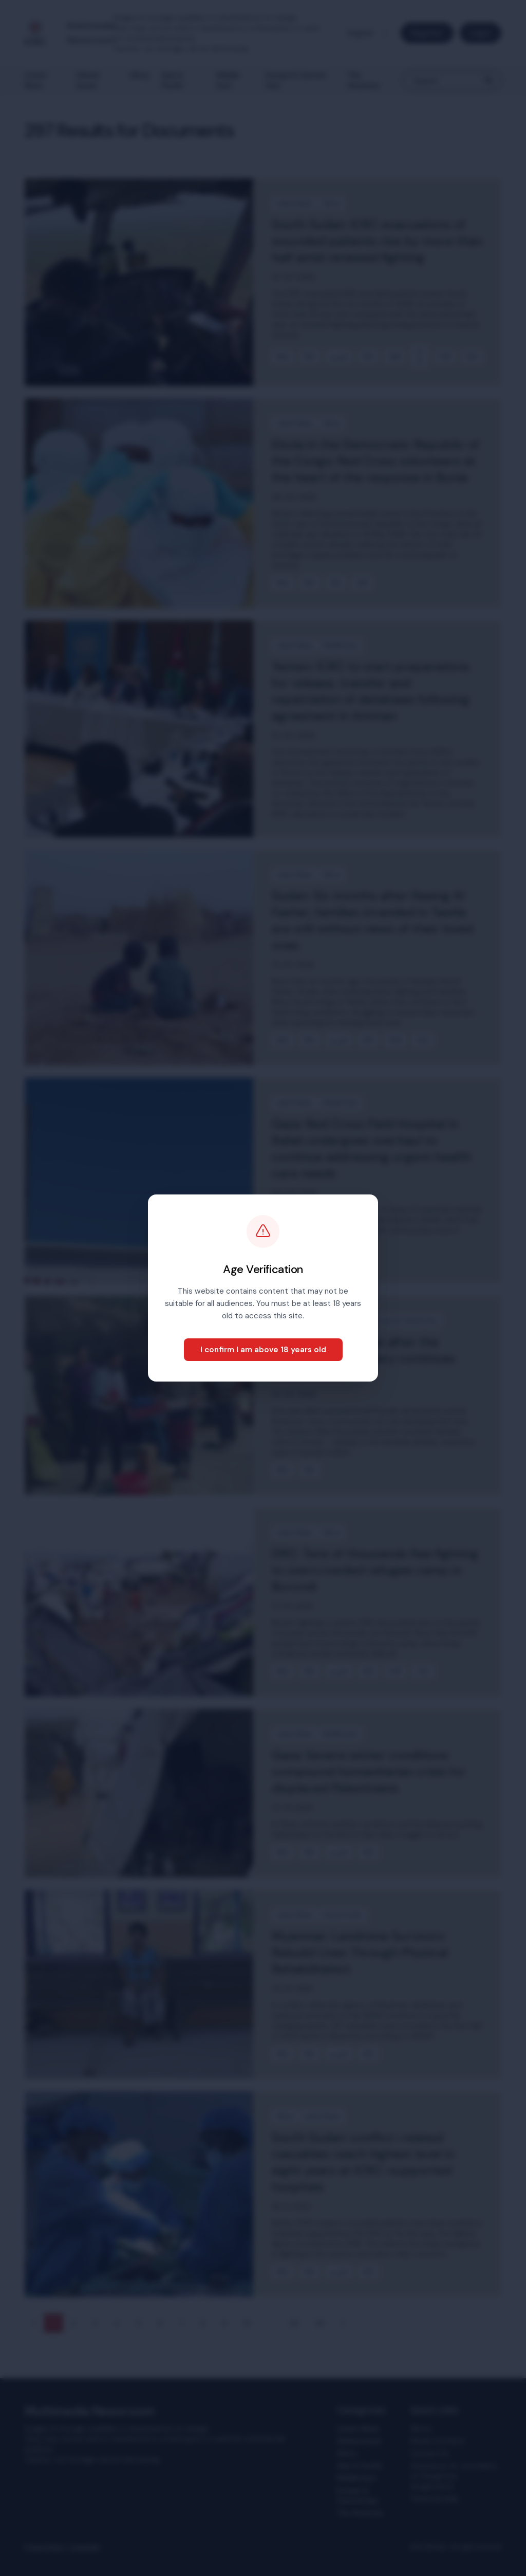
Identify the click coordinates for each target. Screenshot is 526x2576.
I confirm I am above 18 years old (263, 1350)
